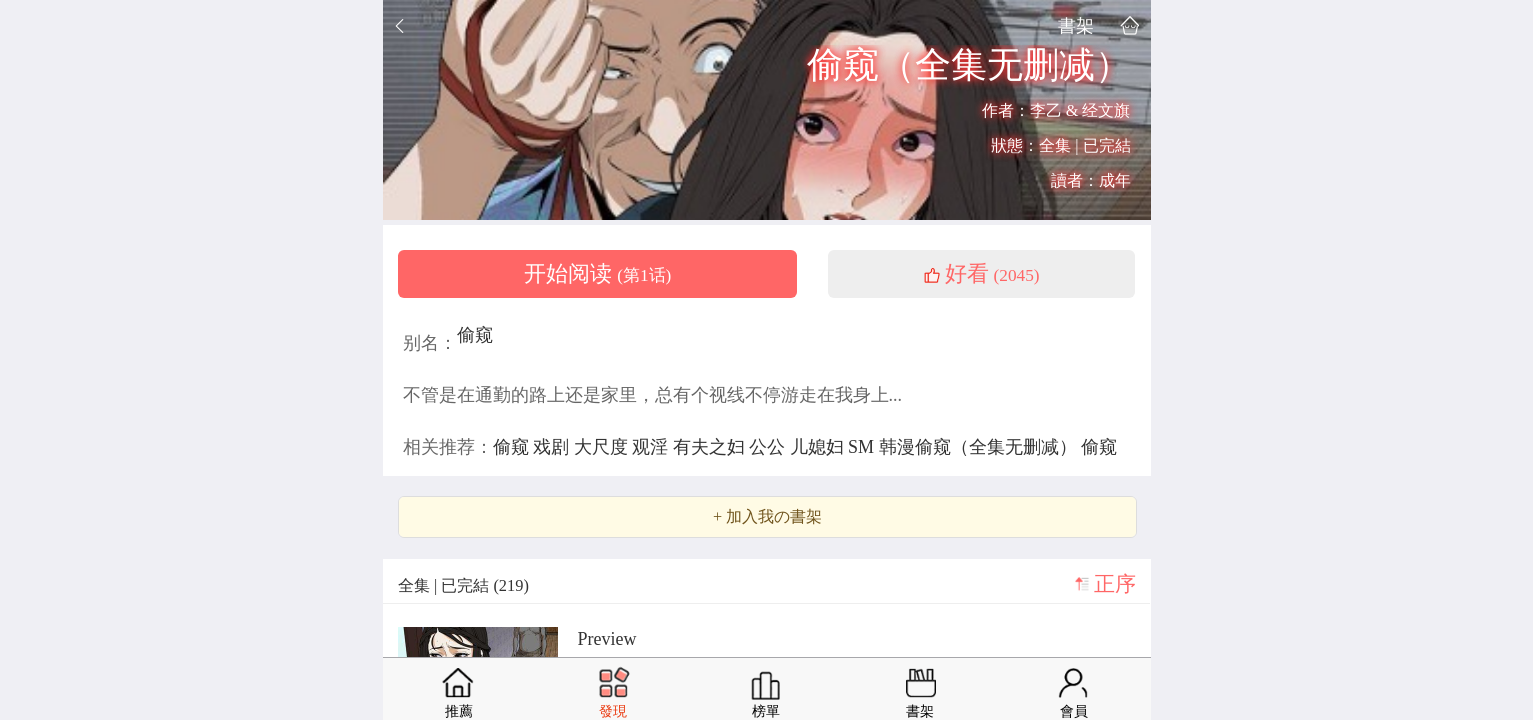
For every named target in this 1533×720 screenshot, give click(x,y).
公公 (769, 447)
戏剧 (553, 447)
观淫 (652, 447)
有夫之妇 (711, 447)
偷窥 (475, 335)
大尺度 (603, 447)
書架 (1076, 25)
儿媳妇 (819, 447)
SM (863, 447)
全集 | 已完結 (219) (463, 585)
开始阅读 (598, 274)
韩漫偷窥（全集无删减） (980, 447)
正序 (1115, 584)
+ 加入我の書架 (767, 517)
